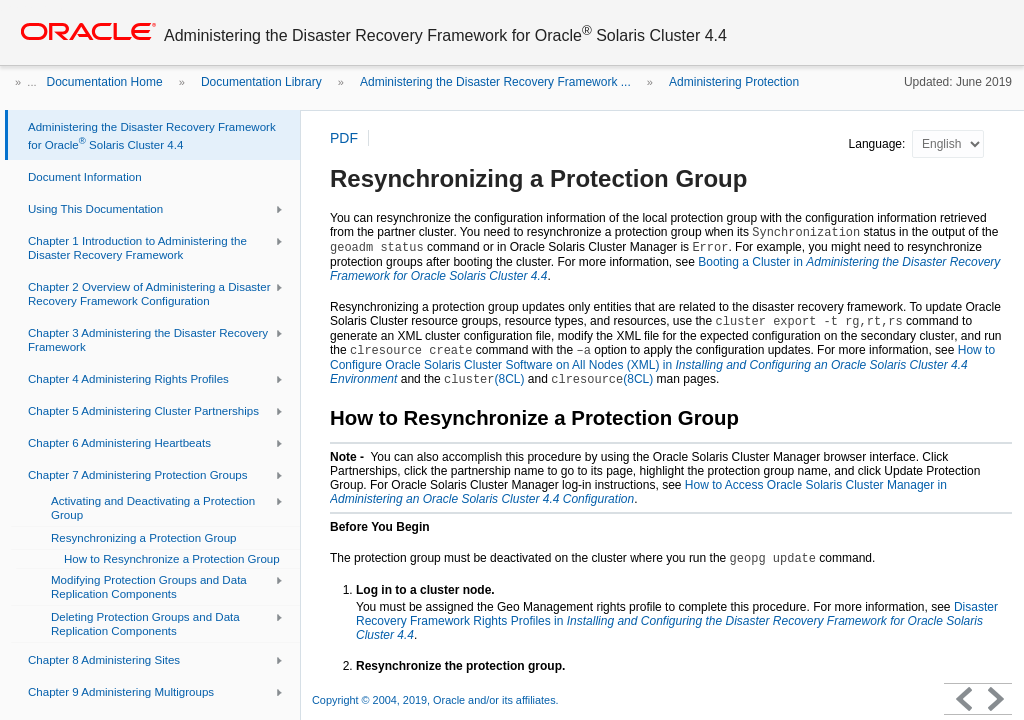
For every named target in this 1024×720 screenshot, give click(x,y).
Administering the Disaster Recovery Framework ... (495, 82)
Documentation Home (105, 82)
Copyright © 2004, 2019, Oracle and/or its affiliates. (437, 700)
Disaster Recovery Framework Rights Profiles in (677, 621)
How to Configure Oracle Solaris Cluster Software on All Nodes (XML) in (662, 364)
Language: (879, 144)
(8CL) (484, 379)
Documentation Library (261, 82)
